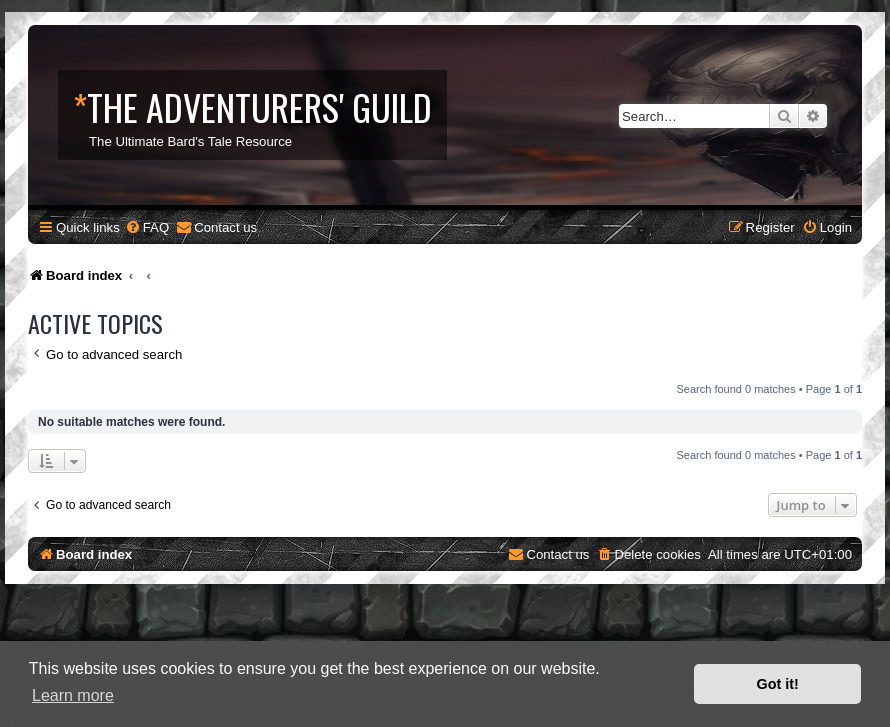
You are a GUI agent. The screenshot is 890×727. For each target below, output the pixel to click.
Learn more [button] (73, 695)
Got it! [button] (778, 684)
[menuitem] (147, 227)
